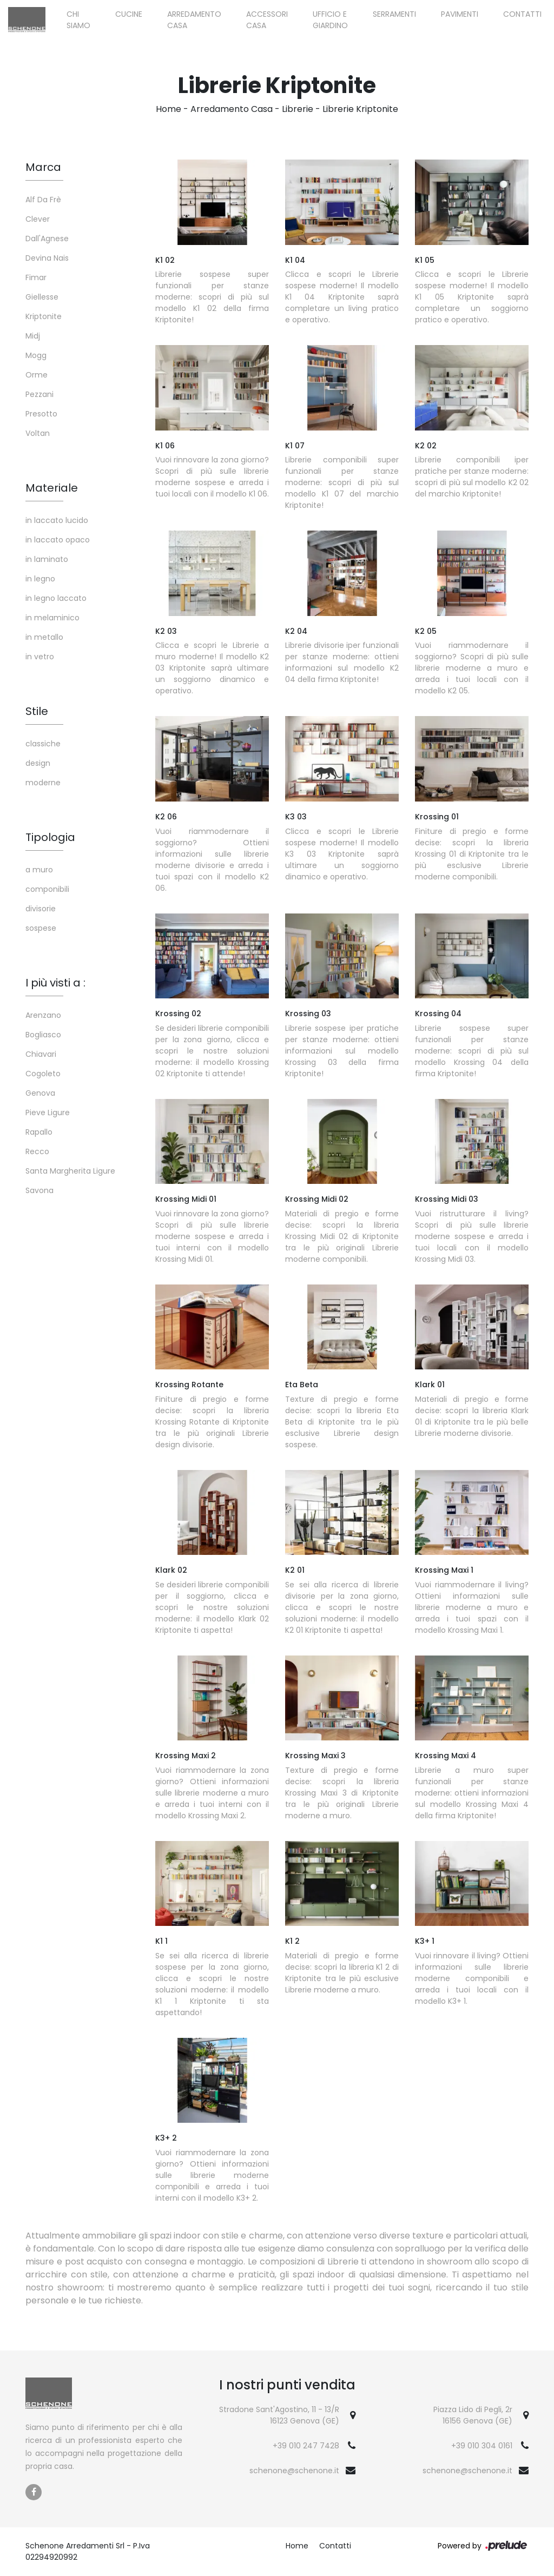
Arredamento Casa (194, 20)
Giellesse (41, 297)
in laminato (46, 559)
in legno (40, 578)
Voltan (37, 433)
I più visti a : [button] (55, 982)
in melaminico (52, 617)
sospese (40, 928)
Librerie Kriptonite (360, 109)
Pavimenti (459, 14)
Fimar (36, 277)
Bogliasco (43, 1034)
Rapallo (38, 1132)
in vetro (39, 656)
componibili (47, 889)
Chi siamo (78, 20)
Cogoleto (43, 1073)
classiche (43, 743)
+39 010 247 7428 (306, 2445)
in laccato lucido (56, 520)
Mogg (36, 355)
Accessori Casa (267, 20)
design (37, 763)
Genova (40, 1093)
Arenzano (43, 1015)
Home (168, 109)
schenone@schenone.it (294, 2470)
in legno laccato (56, 598)
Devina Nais (47, 258)
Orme (36, 374)
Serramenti (394, 14)
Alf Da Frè (43, 199)
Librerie (297, 109)
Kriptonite (43, 316)
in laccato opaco (57, 539)
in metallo (44, 637)
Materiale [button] (51, 487)
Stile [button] (36, 711)
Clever (37, 219)
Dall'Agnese (47, 238)
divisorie (40, 908)
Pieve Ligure (47, 1112)
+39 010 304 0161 (481, 2445)
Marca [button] (43, 167)
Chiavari (40, 1054)
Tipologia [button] (50, 837)
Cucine (128, 14)
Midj (32, 335)
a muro (39, 869)
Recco (37, 1151)
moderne (43, 782)
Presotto (41, 413)
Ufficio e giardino (330, 20)
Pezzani (39, 394)
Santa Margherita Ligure (70, 1171)
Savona (39, 1190)
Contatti (522, 14)
